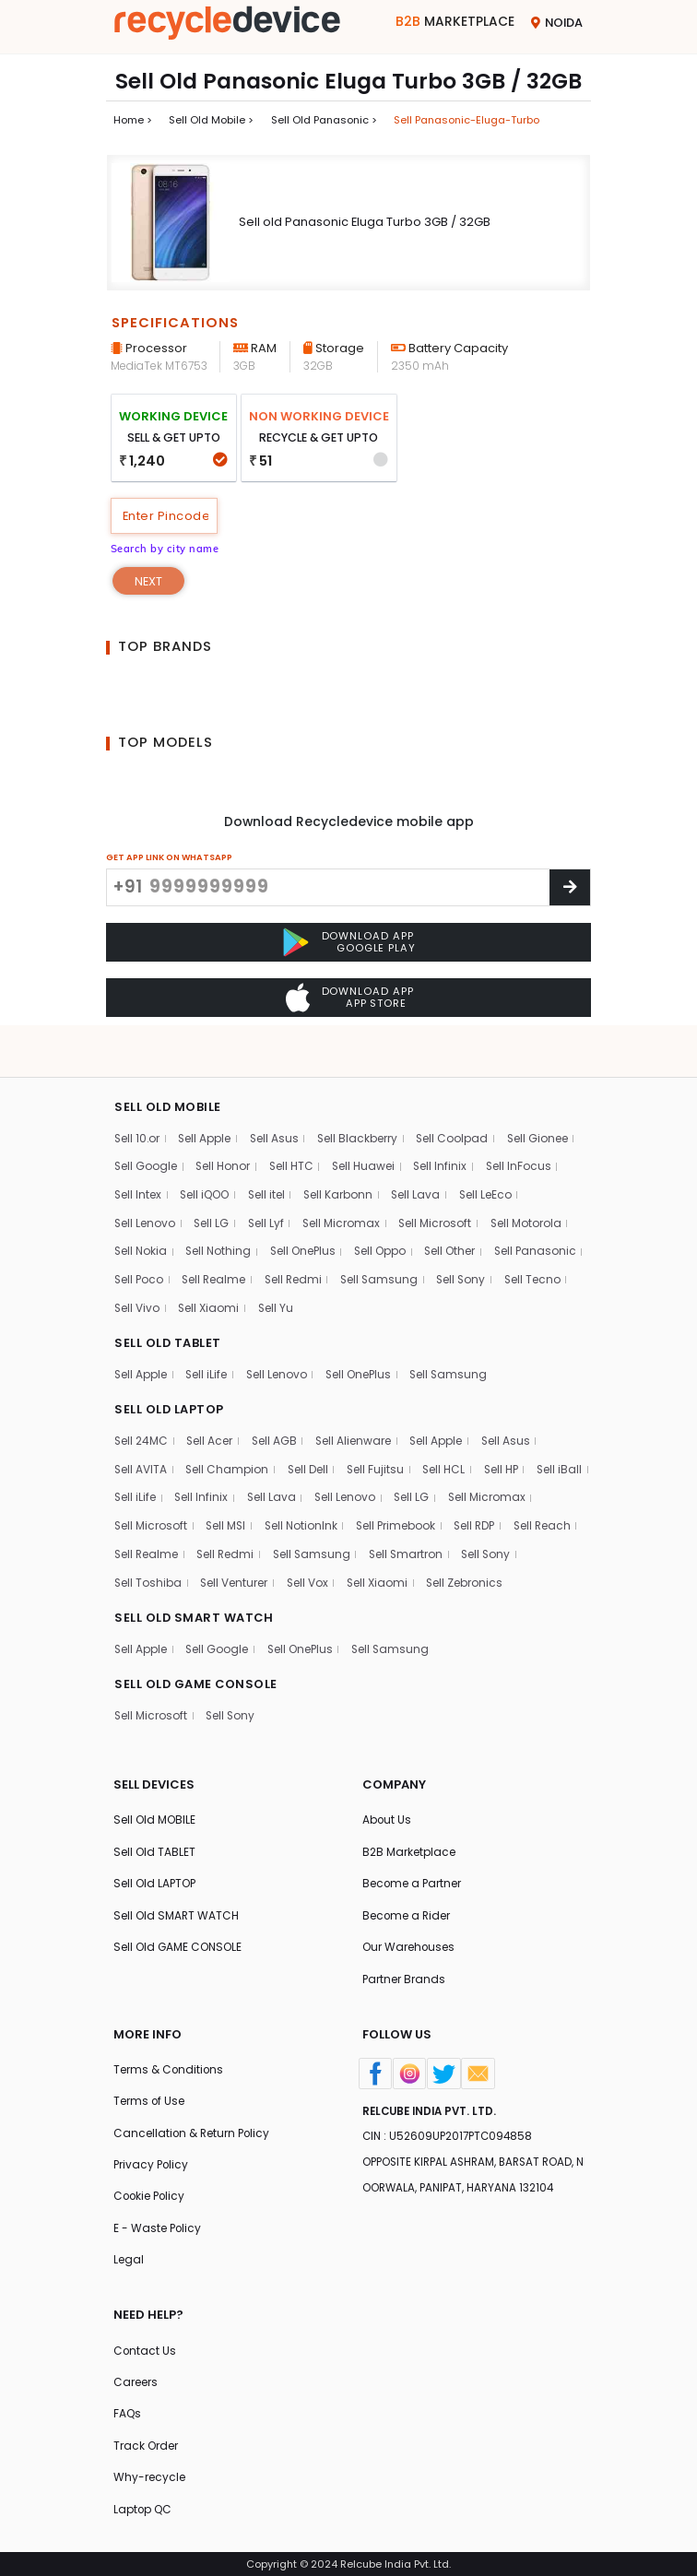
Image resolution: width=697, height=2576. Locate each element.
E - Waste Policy (158, 2225)
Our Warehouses (408, 1942)
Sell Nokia (141, 1211)
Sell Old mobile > (211, 119)
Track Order (145, 2444)
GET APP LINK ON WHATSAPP (169, 858)
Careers (135, 2380)
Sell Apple (207, 1097)
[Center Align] (569, 888)
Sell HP (508, 1431)
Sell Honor (225, 1125)
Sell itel (270, 1154)
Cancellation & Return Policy (193, 2129)
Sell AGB (277, 1403)
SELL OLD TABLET (168, 1304)
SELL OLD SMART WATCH (194, 1609)
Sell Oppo (386, 1211)
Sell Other (457, 1211)
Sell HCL (448, 1431)
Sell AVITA (141, 1431)
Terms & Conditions (169, 2065)
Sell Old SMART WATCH (176, 1910)
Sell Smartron (152, 1546)
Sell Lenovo (145, 1182)
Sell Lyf (268, 1182)
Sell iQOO (207, 1154)
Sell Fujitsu (379, 1431)
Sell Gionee (544, 1097)
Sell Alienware (358, 1403)
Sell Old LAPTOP (155, 1877)
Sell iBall (137, 1460)
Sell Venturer (400, 1546)
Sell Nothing (221, 1211)
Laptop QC (143, 2508)
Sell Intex (138, 1154)
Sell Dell (310, 1431)
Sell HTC (293, 1125)
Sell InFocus (524, 1125)
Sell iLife (208, 1335)
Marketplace (455, 22)
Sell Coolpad (457, 1097)
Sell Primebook (498, 1488)
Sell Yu (424, 1268)
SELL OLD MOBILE (168, 1065)
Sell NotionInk (402, 1488)
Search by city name (165, 549)
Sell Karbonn (343, 1154)
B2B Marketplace (408, 1845)
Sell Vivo (283, 1268)
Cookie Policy (150, 2193)
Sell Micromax (345, 1182)
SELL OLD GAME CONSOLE (196, 1676)
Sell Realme (319, 1239)
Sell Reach (206, 1517)
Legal (128, 2257)
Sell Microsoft (440, 1182)
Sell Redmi (401, 1239)
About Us (387, 1813)
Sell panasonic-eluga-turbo (466, 119)
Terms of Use (149, 2097)
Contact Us (145, 2348)
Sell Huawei (367, 1125)
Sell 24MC (142, 1403)
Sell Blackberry (362, 1097)
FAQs (127, 2412)
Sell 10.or (137, 1097)
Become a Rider (407, 1910)
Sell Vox (474, 1546)
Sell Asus (277, 1097)
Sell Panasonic (156, 1239)
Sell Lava (421, 1154)
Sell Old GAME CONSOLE (178, 1942)
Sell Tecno (213, 1268)
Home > (132, 119)
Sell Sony (139, 1268)
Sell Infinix (445, 1125)
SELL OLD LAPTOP (169, 1371)
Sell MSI (325, 1488)
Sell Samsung (488, 1239)
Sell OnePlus (307, 1211)
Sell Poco (243, 1239)
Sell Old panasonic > (324, 119)
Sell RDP (136, 1517)
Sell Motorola (532, 1182)
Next (149, 582)
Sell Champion (229, 1431)
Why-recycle (149, 2477)
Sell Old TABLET (154, 1845)
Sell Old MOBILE (154, 1813)
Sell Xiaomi (356, 1268)
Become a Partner (412, 1877)
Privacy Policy (152, 2160)
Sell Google (146, 1125)
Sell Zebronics (153, 1574)
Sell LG (213, 1182)
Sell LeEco (492, 1154)
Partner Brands (404, 1973)
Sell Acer (212, 1403)
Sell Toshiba (312, 1546)
